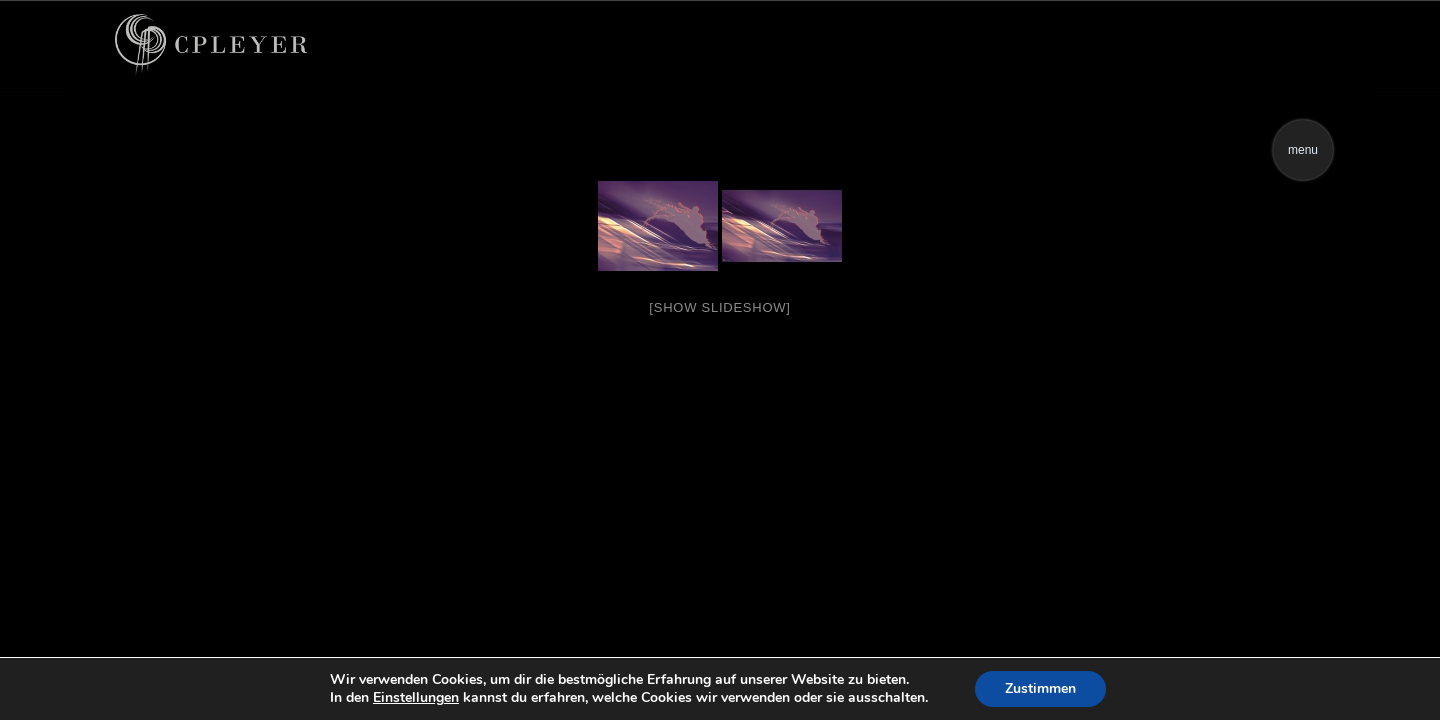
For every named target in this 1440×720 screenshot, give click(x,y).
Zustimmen (1040, 688)
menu (1303, 150)
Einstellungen (416, 698)
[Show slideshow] (719, 307)
